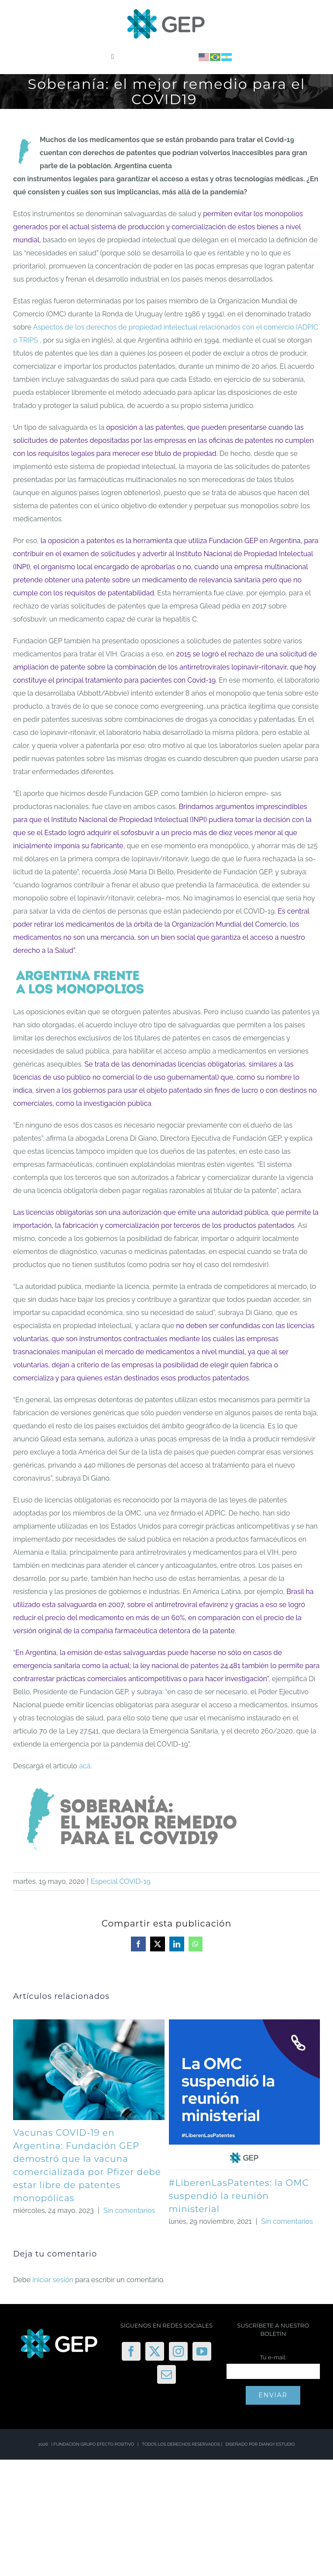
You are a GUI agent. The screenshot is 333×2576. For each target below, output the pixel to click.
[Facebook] (131, 2351)
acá (84, 1766)
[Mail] (166, 2374)
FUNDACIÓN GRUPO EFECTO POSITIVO (94, 2444)
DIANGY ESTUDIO (277, 2444)
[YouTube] (201, 2351)
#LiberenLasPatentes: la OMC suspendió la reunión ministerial (239, 2196)
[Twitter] (154, 2351)
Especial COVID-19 (121, 1881)
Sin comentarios (129, 2210)
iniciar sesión (53, 2280)
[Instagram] (178, 2351)
